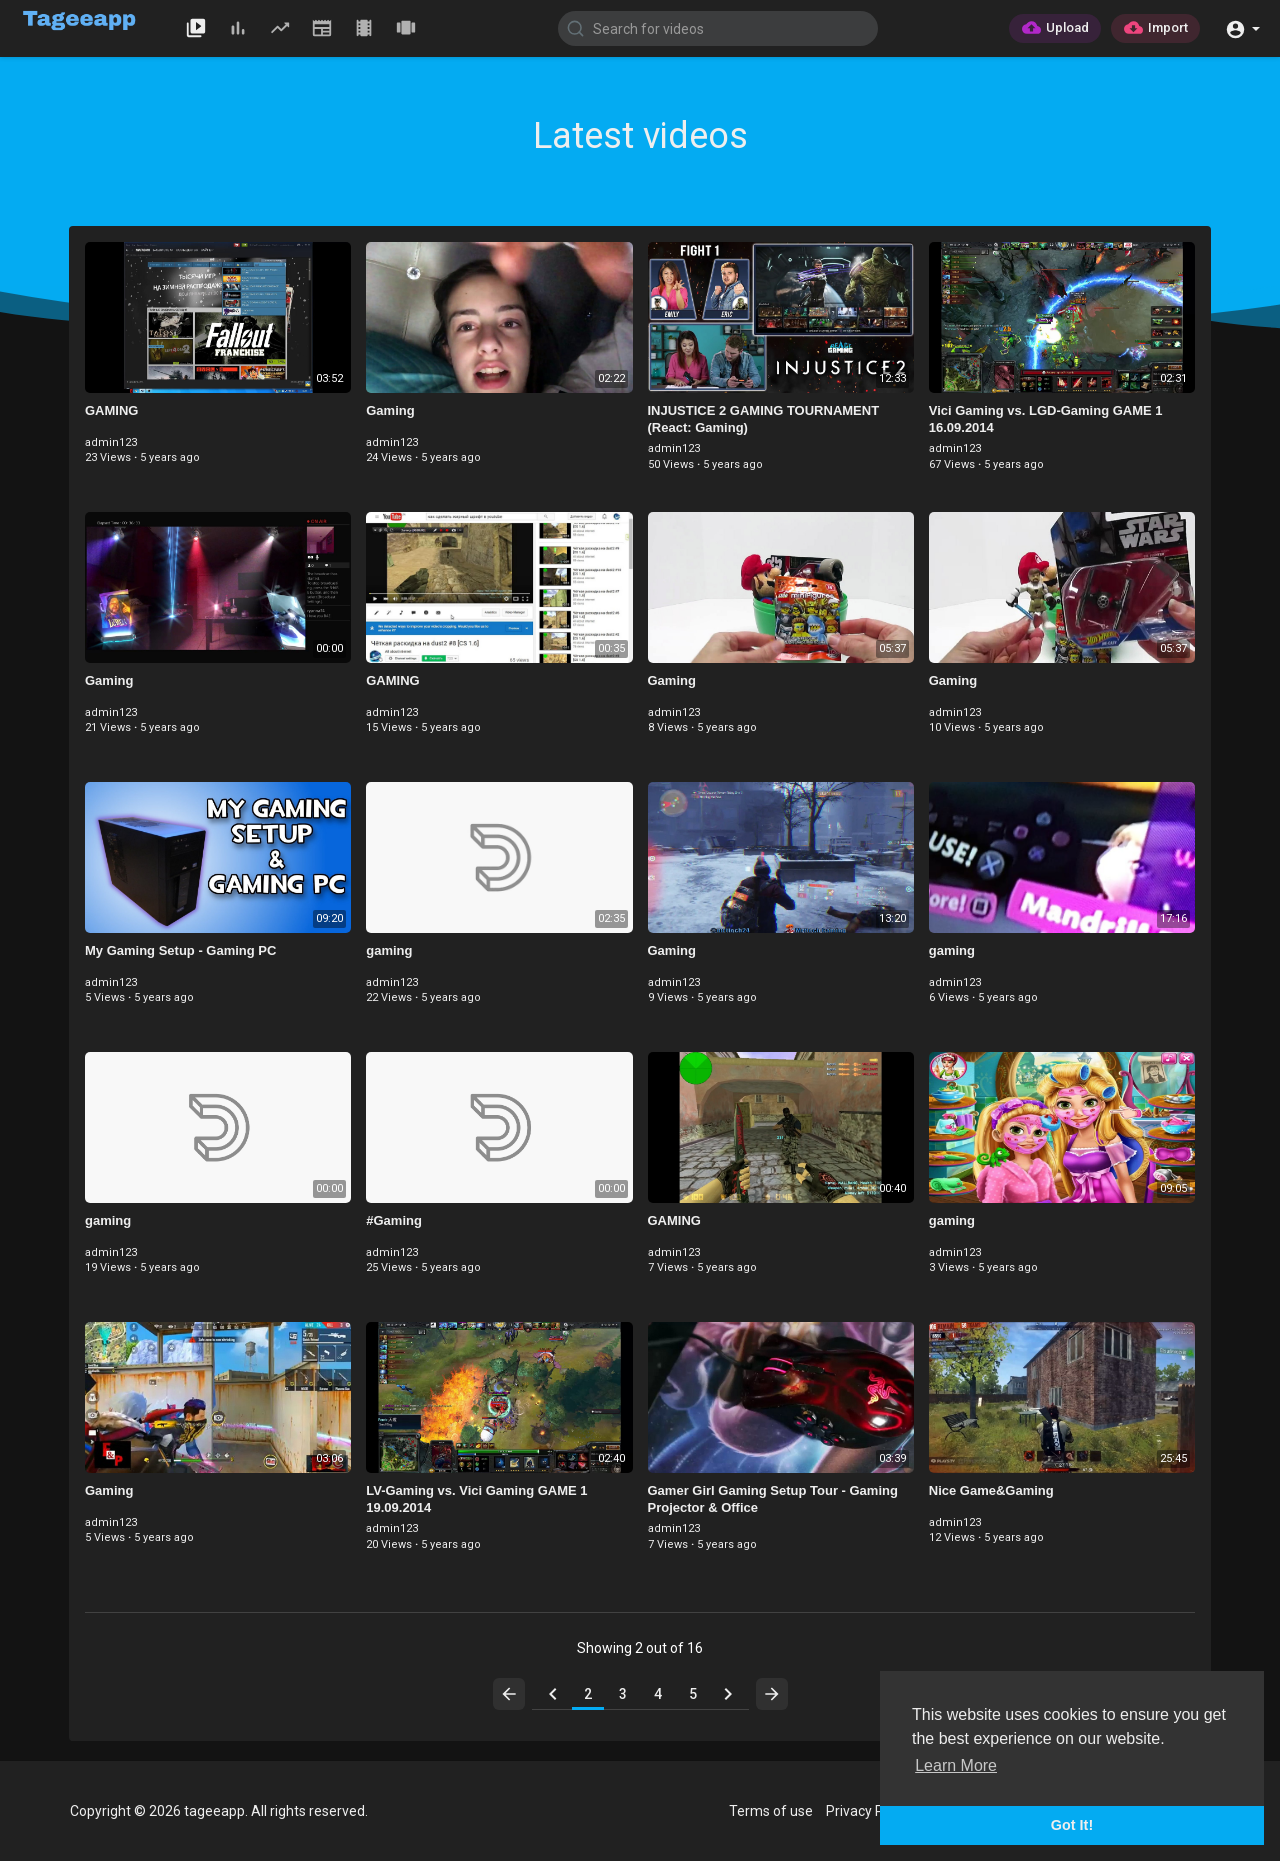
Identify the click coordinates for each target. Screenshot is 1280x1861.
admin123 (111, 442)
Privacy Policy (869, 1811)
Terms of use (771, 1811)
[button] (1242, 27)
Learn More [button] (956, 1765)
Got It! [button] (1072, 1825)
